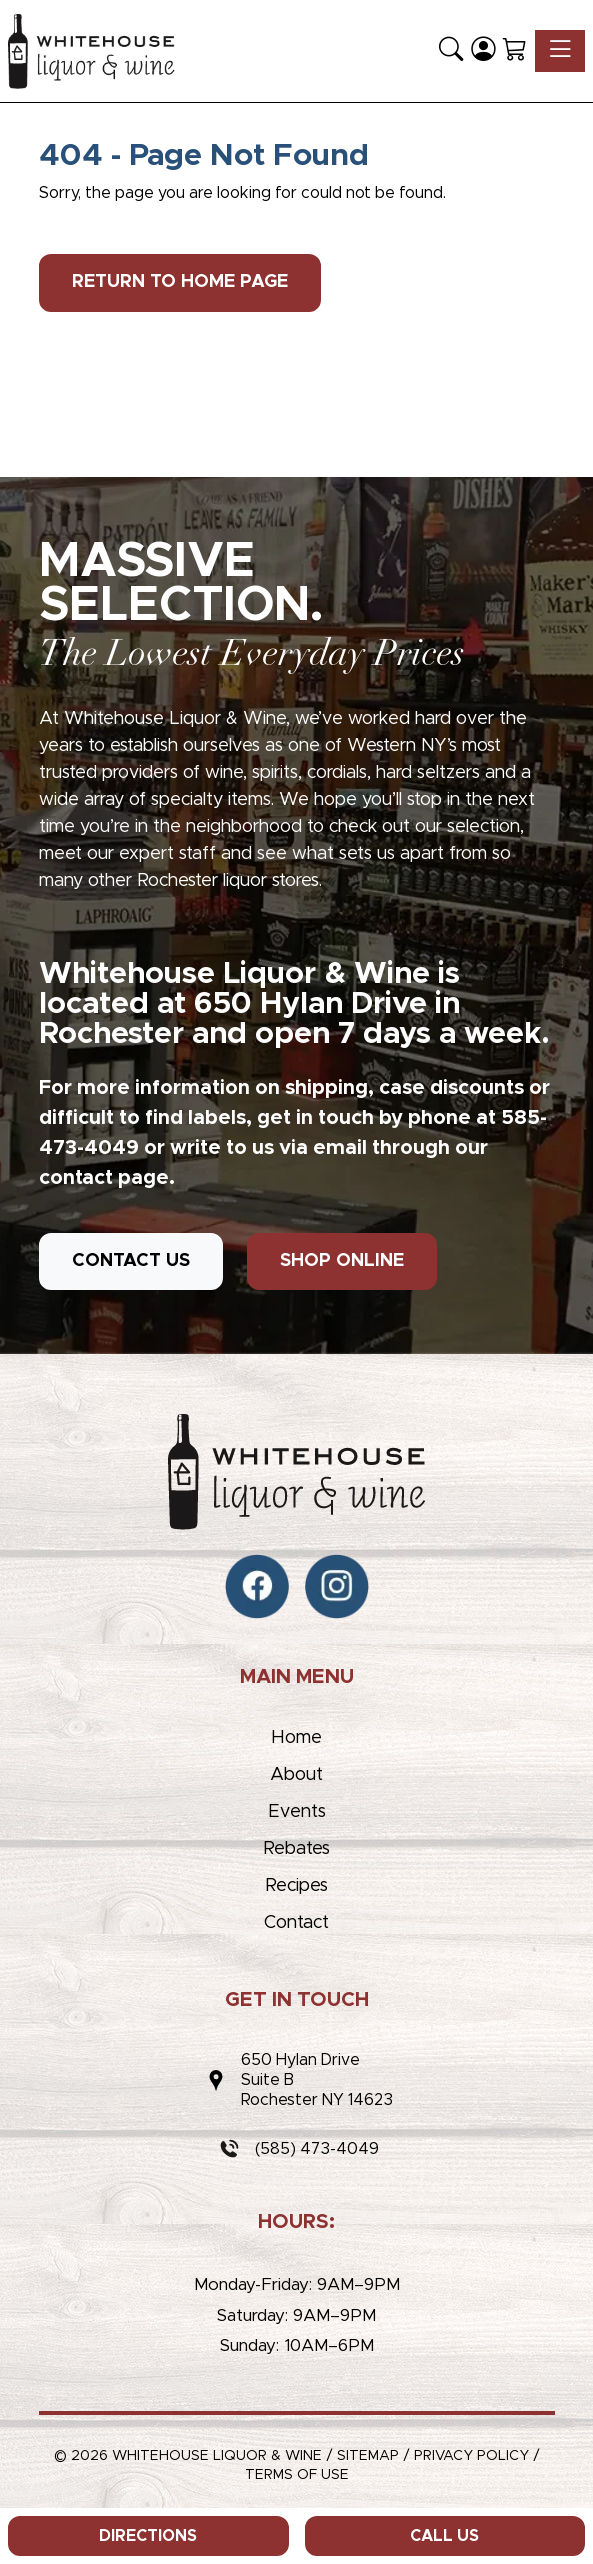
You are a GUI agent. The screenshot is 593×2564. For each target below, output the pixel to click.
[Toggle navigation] (560, 51)
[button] (451, 50)
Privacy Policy (471, 2456)
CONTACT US (131, 1261)
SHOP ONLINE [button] (342, 1261)
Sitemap (368, 2456)
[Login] (483, 50)
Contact (296, 1923)
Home (296, 1738)
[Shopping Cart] (515, 50)
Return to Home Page (180, 282)
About (296, 1775)
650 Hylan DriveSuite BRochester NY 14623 (317, 2080)
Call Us (444, 2536)
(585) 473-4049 (317, 2149)
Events (297, 1812)
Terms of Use (297, 2475)
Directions (148, 2536)
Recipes (296, 1886)
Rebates (296, 1849)
